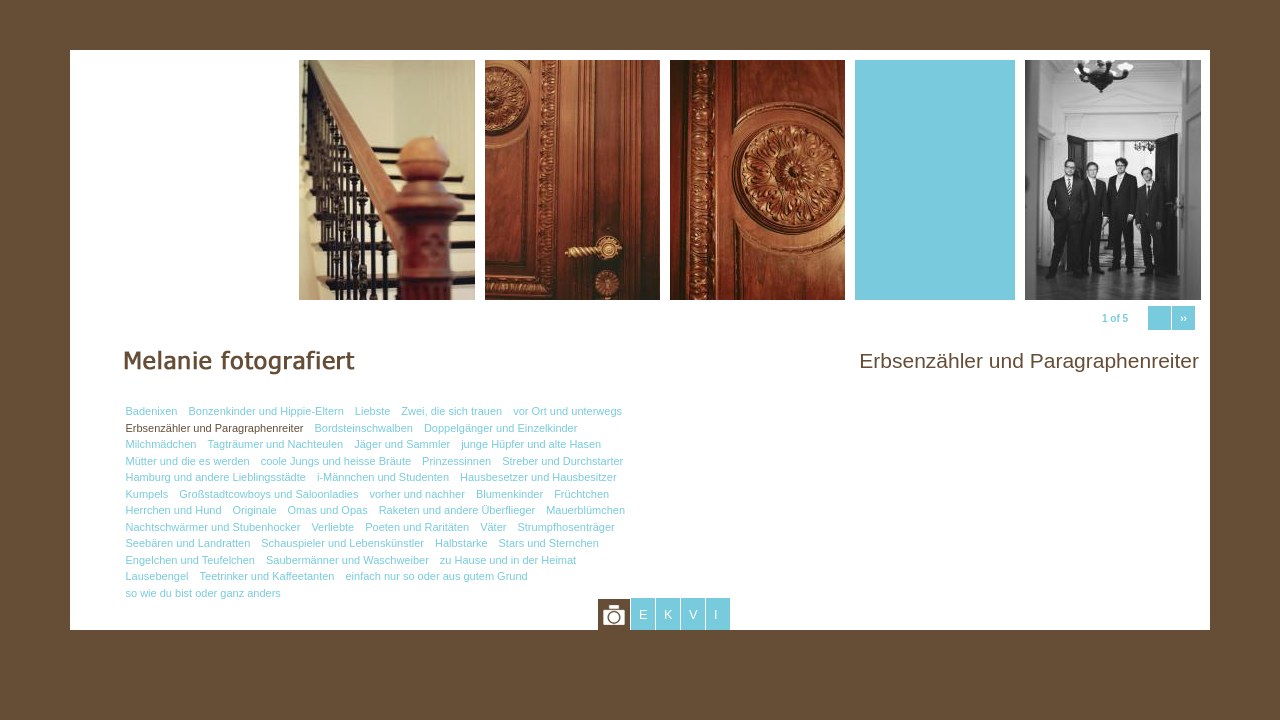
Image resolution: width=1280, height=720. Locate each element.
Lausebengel (157, 576)
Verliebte (332, 527)
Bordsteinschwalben (363, 428)
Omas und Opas (328, 510)
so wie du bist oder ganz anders (203, 593)
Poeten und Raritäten (417, 527)
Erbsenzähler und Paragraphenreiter (215, 428)
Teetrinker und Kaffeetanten (267, 576)
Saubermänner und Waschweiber (347, 560)
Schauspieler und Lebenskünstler (342, 543)
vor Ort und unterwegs (567, 411)
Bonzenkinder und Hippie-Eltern (266, 411)
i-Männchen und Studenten (383, 477)
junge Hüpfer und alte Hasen (531, 444)
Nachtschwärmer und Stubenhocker (213, 527)
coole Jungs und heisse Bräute (336, 461)
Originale (255, 510)
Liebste (372, 411)
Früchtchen (581, 494)
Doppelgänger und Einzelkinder (501, 428)
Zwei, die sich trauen (451, 411)
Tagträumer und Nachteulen (275, 444)
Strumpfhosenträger (565, 527)
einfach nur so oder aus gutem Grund (436, 576)
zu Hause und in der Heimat (508, 560)
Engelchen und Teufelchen (190, 560)
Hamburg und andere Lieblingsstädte (216, 477)
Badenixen (152, 411)
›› (1183, 318)
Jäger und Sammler (402, 444)
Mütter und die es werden (188, 461)
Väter (493, 527)
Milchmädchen (161, 444)
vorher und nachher (416, 494)
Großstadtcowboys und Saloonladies (268, 494)
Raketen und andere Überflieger (457, 510)
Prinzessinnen (456, 461)
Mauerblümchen (585, 510)
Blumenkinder (509, 494)
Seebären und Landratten (188, 543)
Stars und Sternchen (549, 543)
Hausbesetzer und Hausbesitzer (538, 477)
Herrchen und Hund (174, 510)
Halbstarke (461, 543)
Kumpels (147, 494)
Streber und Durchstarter (562, 461)
